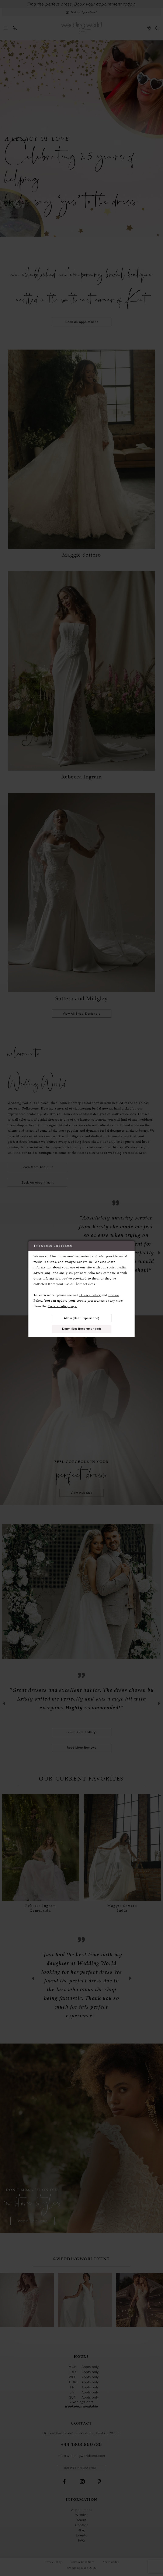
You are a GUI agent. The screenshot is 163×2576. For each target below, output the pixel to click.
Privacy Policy (90, 1295)
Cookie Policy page (62, 1306)
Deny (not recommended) (81, 1329)
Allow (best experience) (81, 1318)
